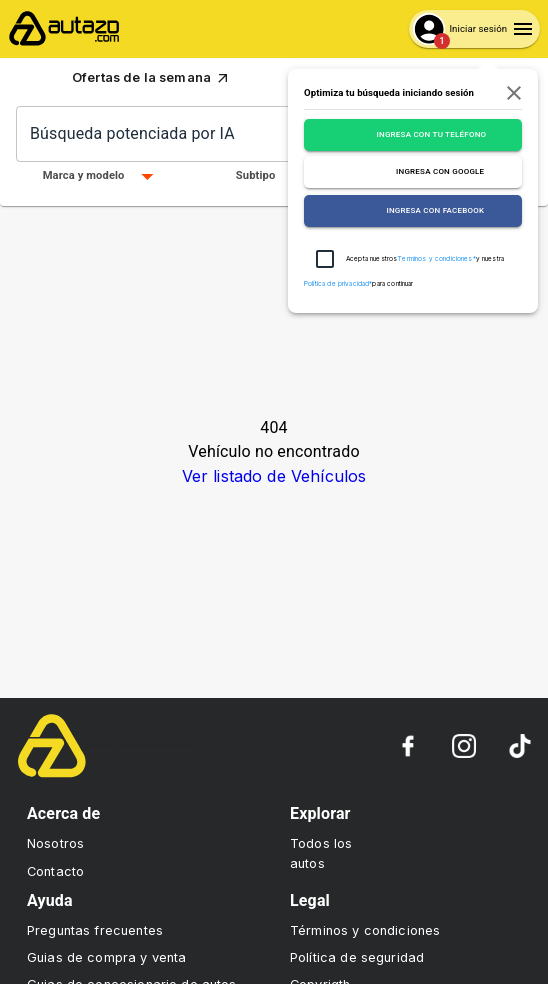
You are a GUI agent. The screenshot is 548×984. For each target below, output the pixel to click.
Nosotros (55, 843)
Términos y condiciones (365, 930)
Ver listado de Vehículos (274, 476)
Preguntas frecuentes (95, 930)
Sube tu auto (425, 78)
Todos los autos (321, 853)
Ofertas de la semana (151, 78)
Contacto (55, 871)
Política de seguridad (357, 957)
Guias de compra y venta (106, 957)
